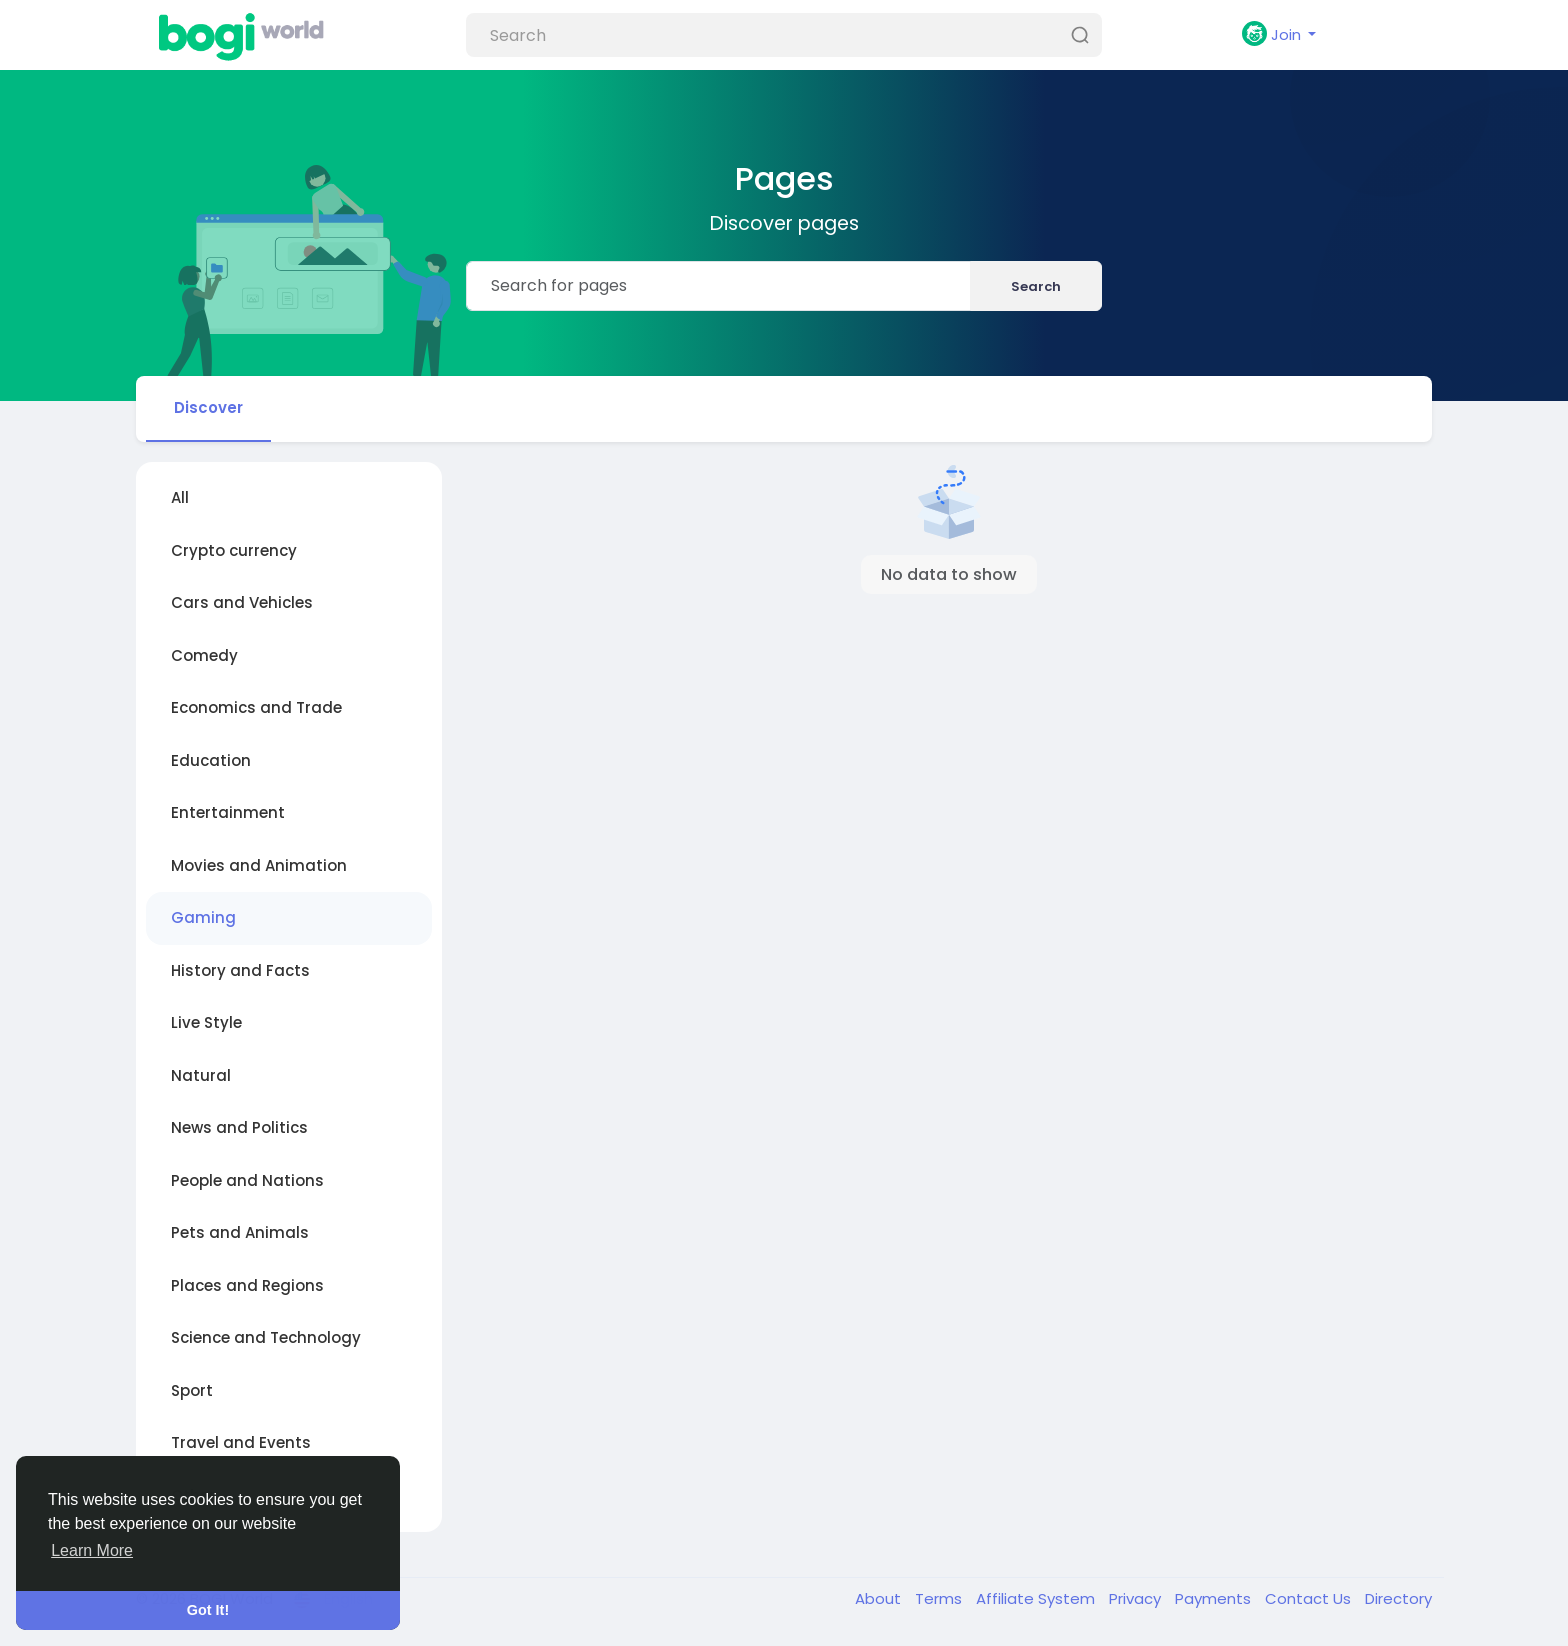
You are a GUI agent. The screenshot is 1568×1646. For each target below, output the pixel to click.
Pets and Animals (240, 1232)
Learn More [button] (92, 1550)
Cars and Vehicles (242, 602)
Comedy (204, 655)
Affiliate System (1037, 1598)
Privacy (1137, 1598)
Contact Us (1310, 1598)
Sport (192, 1390)
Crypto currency (234, 550)
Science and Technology (266, 1337)
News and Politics (239, 1127)
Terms (940, 1598)
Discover (208, 407)
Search (1036, 286)
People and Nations (247, 1180)
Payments (1215, 1598)
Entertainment (228, 812)
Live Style (206, 1022)
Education (211, 760)
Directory (1398, 1598)
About (880, 1598)
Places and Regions (247, 1285)
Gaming (203, 917)
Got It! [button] (208, 1610)
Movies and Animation (259, 865)
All (180, 497)
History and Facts (240, 970)
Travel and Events (241, 1442)
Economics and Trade (256, 707)
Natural (201, 1075)
